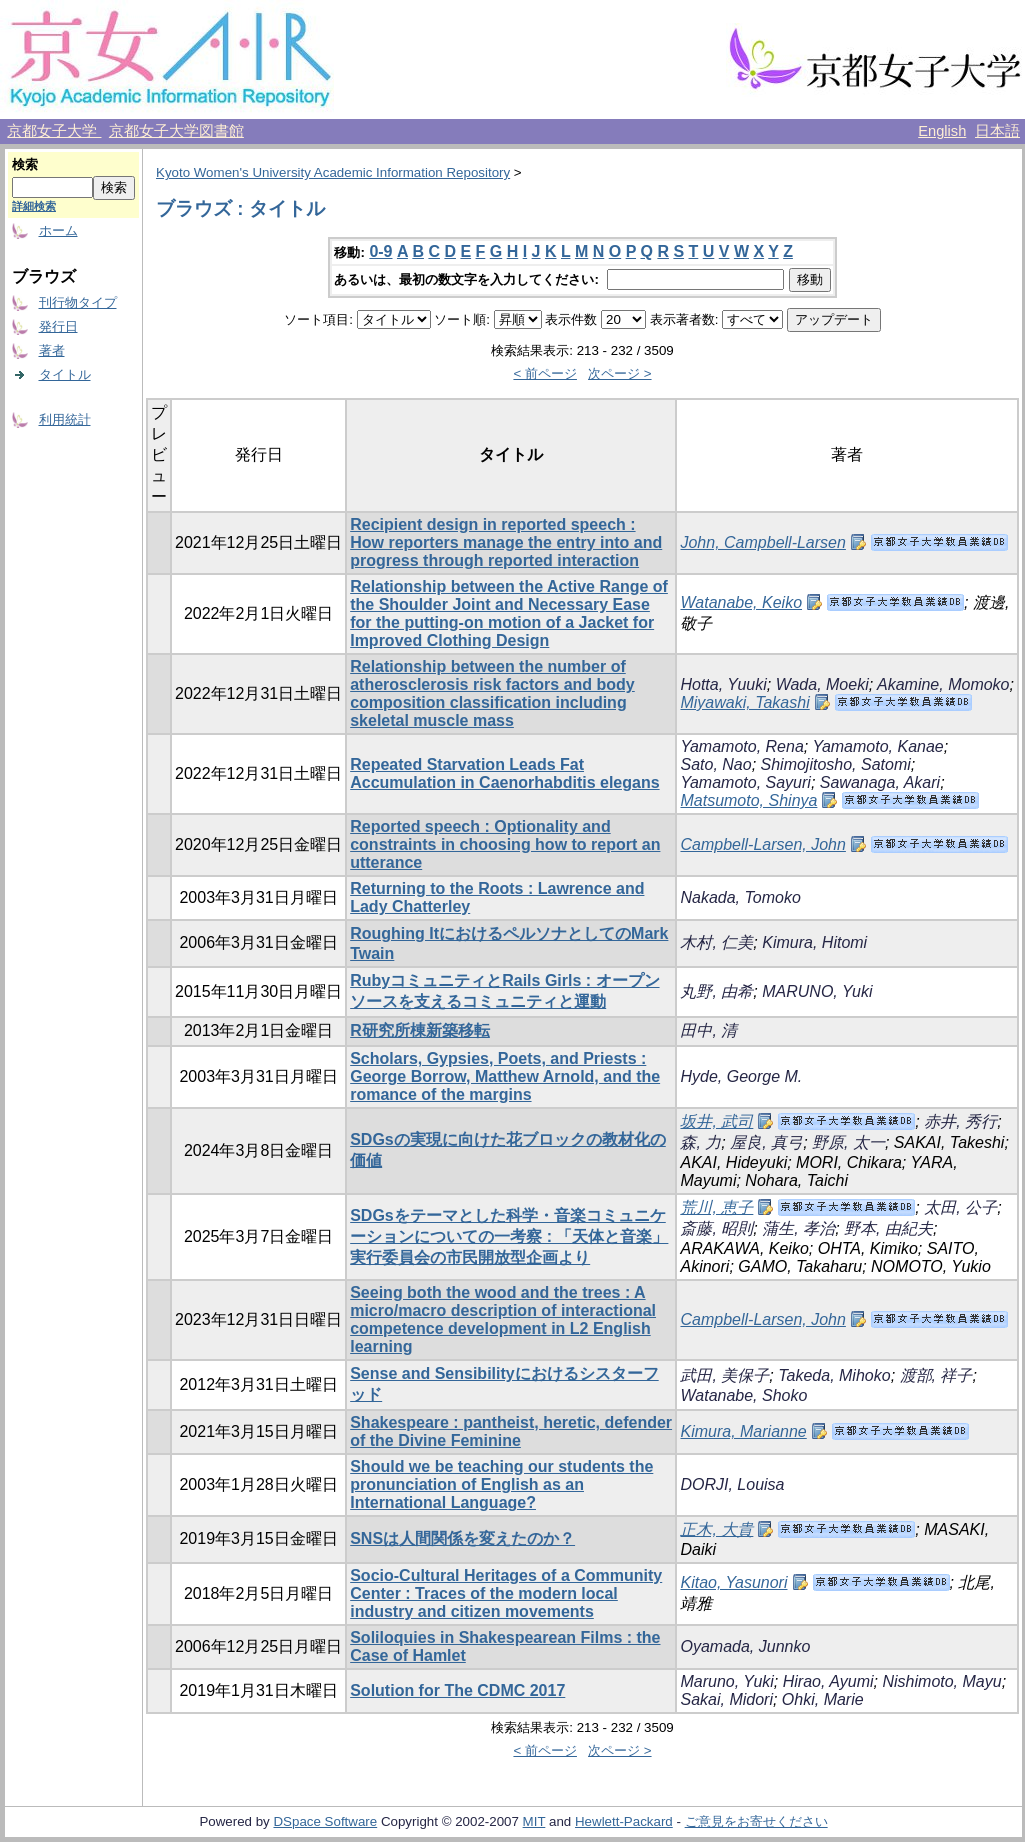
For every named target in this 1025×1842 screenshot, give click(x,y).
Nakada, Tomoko (740, 897)
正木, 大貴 (716, 1529)
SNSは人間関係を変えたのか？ (462, 1538)
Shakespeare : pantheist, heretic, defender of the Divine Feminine (511, 1431)
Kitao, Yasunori (733, 1582)
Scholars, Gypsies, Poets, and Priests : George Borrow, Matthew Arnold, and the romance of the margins (505, 1076)
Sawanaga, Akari (880, 782)
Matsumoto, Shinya (748, 800)
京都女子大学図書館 (176, 131)
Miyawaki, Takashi (744, 702)
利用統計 (65, 419)
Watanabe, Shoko (743, 1395)
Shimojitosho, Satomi (836, 764)
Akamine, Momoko (943, 684)
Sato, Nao (715, 764)
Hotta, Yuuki (723, 684)
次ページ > (620, 373)
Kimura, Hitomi (814, 942)
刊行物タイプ (78, 302)
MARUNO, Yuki (817, 991)
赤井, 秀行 (960, 1121)
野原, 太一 (848, 1142)
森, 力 (700, 1142)
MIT (534, 1821)
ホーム (58, 230)
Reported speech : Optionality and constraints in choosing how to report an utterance (505, 844)
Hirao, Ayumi (828, 1681)
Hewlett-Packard (624, 1821)
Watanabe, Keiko (741, 602)
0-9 (380, 251)
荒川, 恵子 (716, 1207)
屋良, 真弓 (766, 1142)
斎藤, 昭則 (716, 1228)
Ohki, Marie (823, 1699)
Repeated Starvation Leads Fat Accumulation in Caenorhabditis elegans (504, 773)
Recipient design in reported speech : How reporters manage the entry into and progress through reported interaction (506, 542)
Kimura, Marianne (743, 1431)
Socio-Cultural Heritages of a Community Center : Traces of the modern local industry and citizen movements (506, 1593)
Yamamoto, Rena (741, 746)
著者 (52, 350)
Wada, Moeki (822, 684)
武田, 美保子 (724, 1375)
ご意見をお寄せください (756, 1821)
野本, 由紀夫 (888, 1228)
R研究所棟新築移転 (420, 1030)
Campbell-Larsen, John (762, 844)
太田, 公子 (960, 1207)
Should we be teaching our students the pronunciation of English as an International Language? (501, 1484)
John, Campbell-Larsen (762, 542)
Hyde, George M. (741, 1076)
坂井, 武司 (716, 1121)
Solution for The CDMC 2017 (457, 1690)
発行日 (58, 326)
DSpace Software (325, 1821)
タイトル (65, 374)
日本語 (997, 131)
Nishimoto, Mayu (941, 1681)
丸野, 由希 (716, 991)
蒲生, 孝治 (798, 1228)
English (942, 131)
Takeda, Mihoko (834, 1375)
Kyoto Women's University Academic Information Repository (333, 172)
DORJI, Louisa (732, 1484)
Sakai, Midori (726, 1699)
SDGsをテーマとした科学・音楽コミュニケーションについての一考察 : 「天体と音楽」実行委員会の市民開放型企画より (509, 1236)
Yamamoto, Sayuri (745, 782)
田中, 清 (708, 1030)
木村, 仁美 (716, 942)
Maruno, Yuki (726, 1681)
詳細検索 (34, 206)
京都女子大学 (54, 131)
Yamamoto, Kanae (877, 746)
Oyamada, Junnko (745, 1646)
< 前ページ (545, 373)
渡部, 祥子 (936, 1375)
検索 (25, 164)
